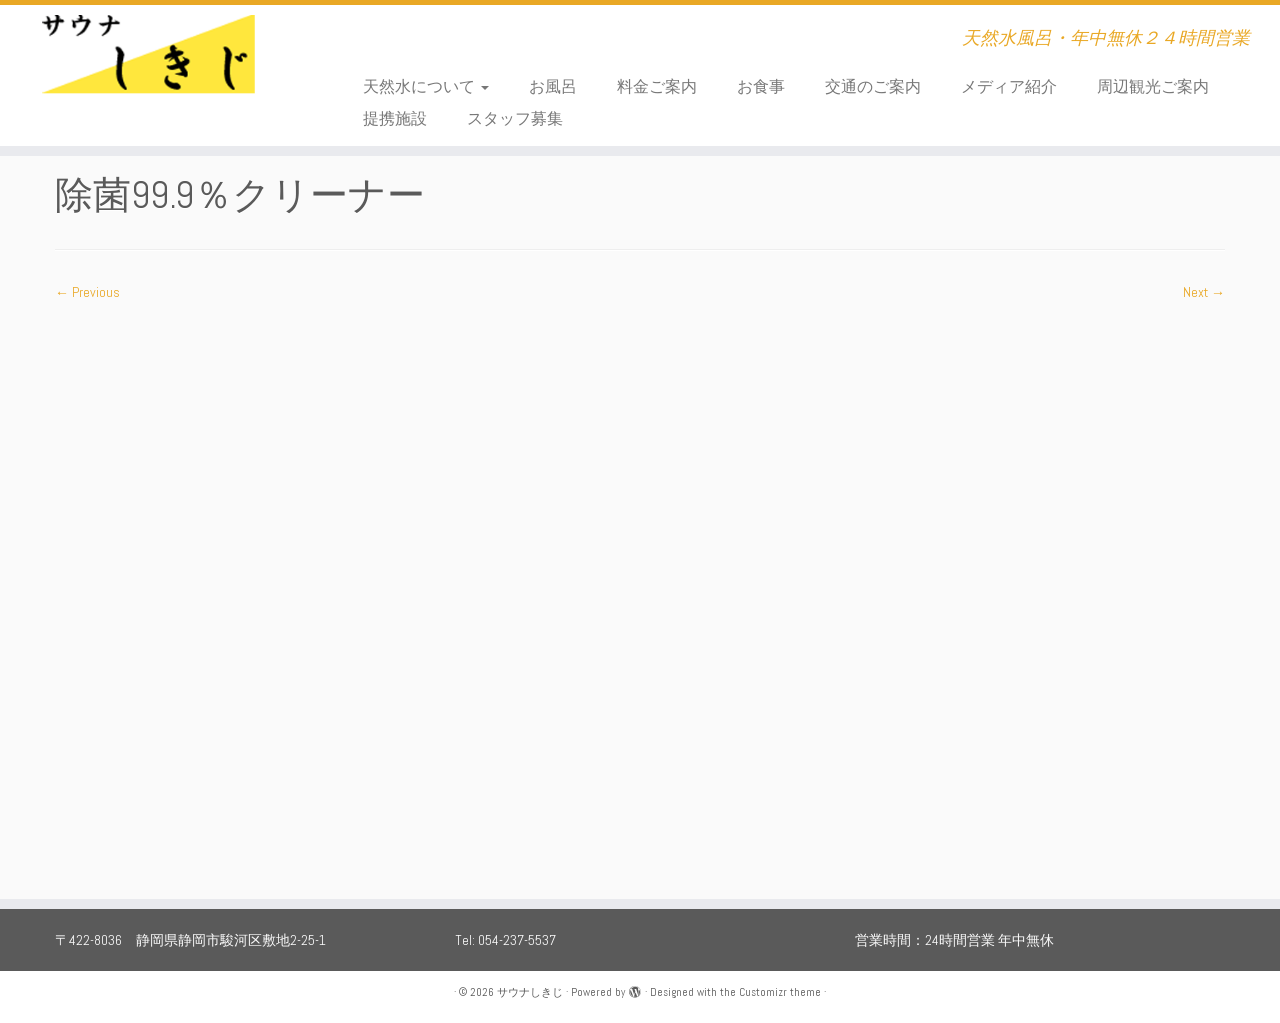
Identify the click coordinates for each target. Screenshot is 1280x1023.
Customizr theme (780, 992)
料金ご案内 (657, 86)
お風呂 (553, 86)
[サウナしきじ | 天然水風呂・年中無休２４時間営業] (147, 65)
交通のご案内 (873, 86)
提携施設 (395, 118)
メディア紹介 (1009, 86)
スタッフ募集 (515, 118)
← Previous (87, 292)
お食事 (761, 86)
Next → (1204, 292)
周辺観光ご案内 (1153, 86)
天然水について (426, 86)
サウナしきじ (530, 992)
